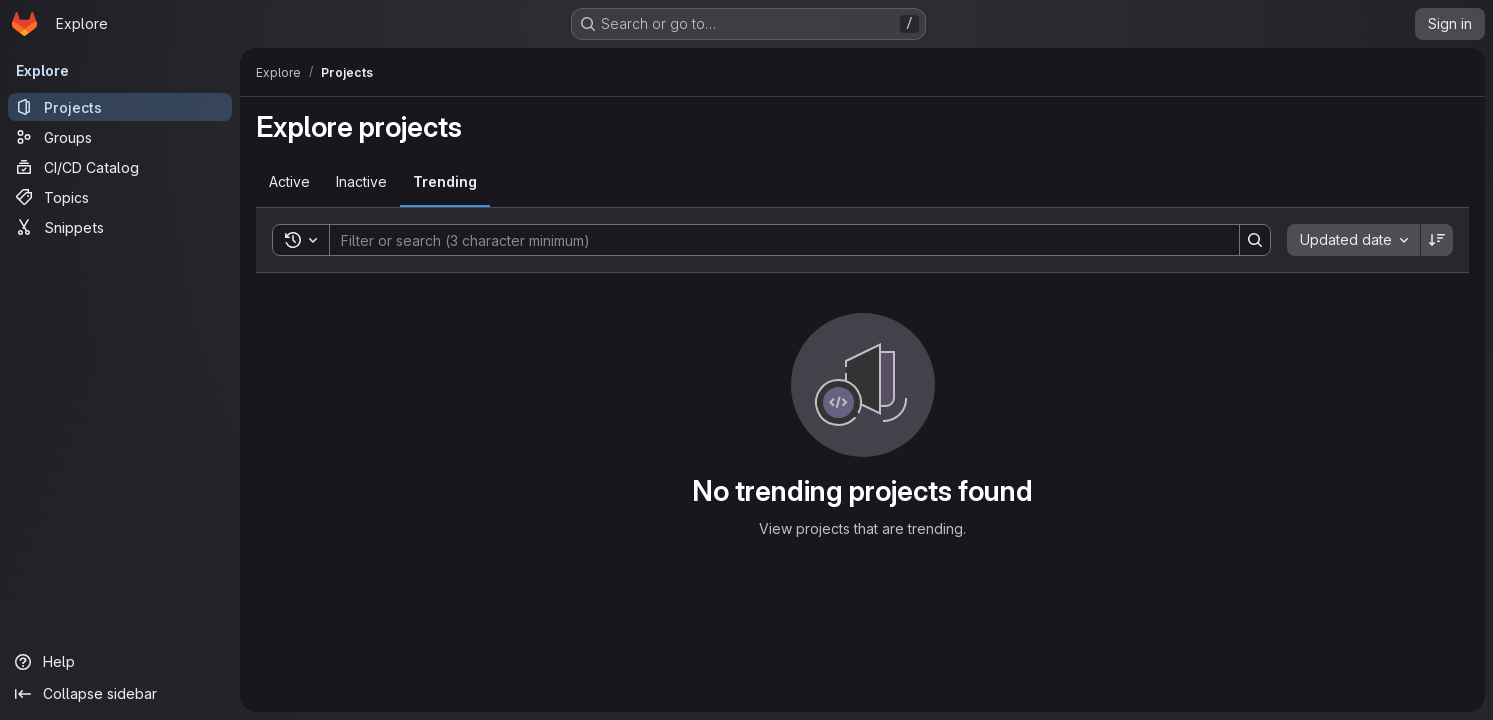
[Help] (120, 662)
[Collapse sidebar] (120, 694)
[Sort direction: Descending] (1437, 240)
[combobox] (1353, 240)
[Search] (774, 240)
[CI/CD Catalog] (120, 167)
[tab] (289, 182)
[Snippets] (120, 227)
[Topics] (120, 197)
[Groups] (120, 137)
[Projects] (120, 107)
